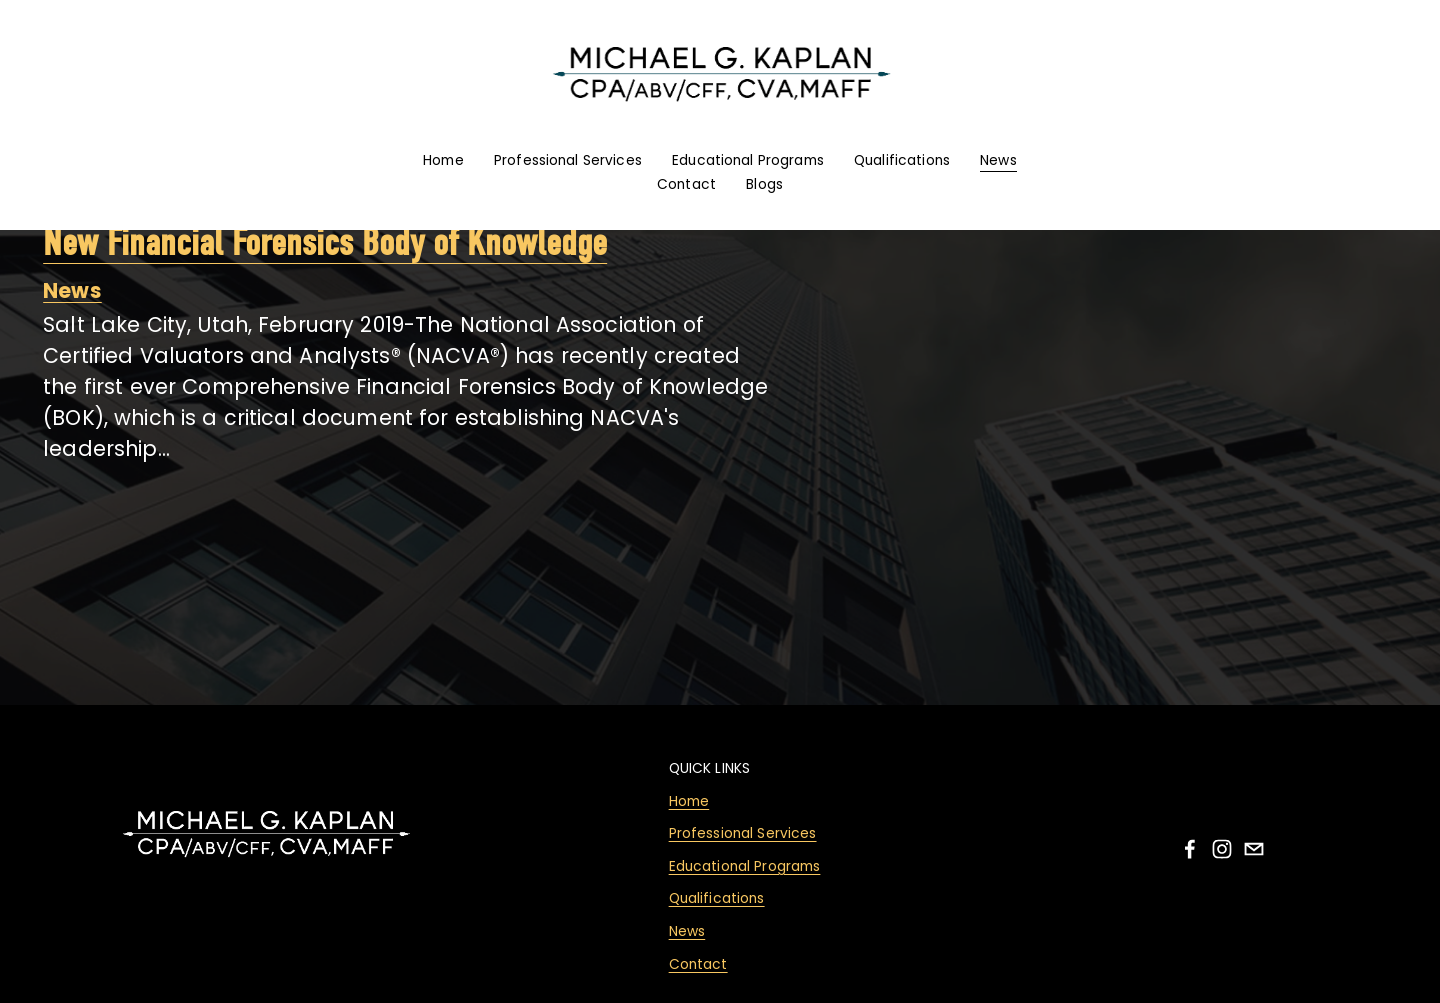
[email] (1254, 849)
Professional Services (568, 160)
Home (443, 160)
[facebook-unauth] (1190, 849)
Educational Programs (748, 160)
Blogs (764, 184)
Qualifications (902, 160)
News (998, 160)
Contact (686, 184)
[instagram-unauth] (1222, 849)
